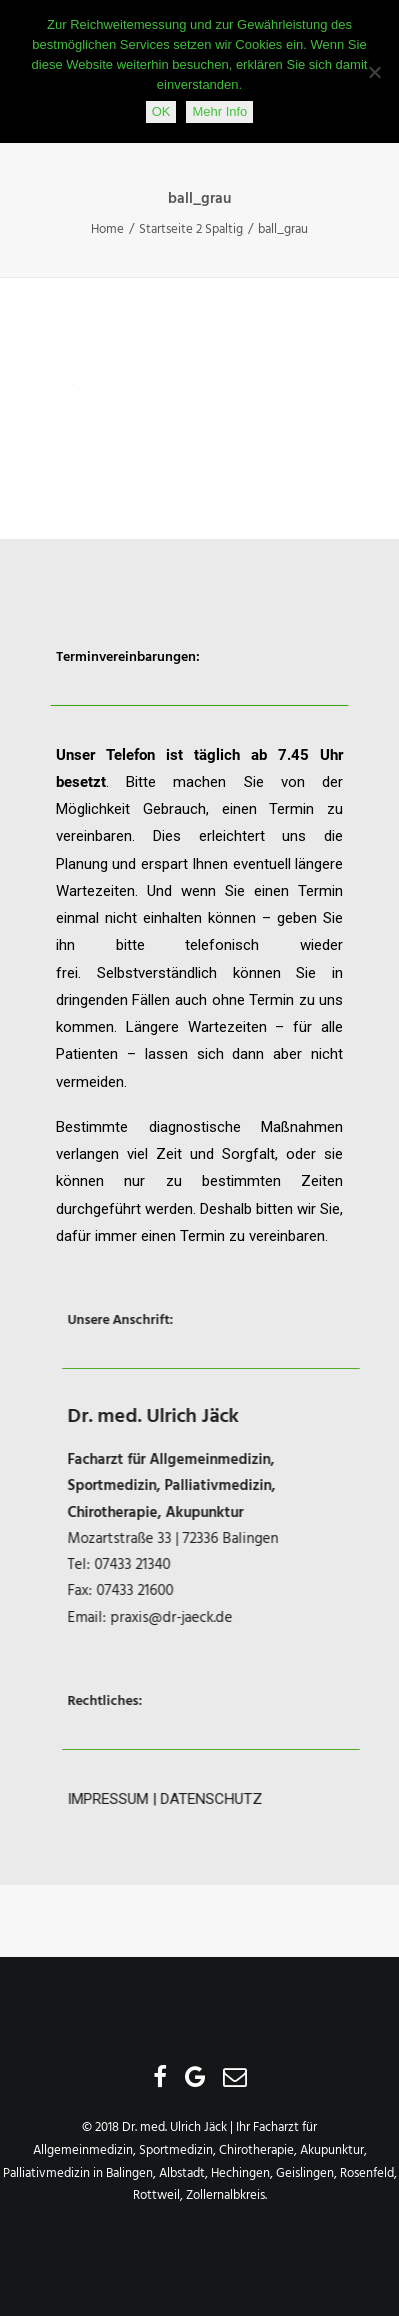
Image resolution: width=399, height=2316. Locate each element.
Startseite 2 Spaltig (191, 229)
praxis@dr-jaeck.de (212, 1618)
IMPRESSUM (148, 1799)
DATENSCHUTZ (252, 1799)
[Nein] (374, 72)
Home (107, 229)
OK (161, 111)
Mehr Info (219, 111)
